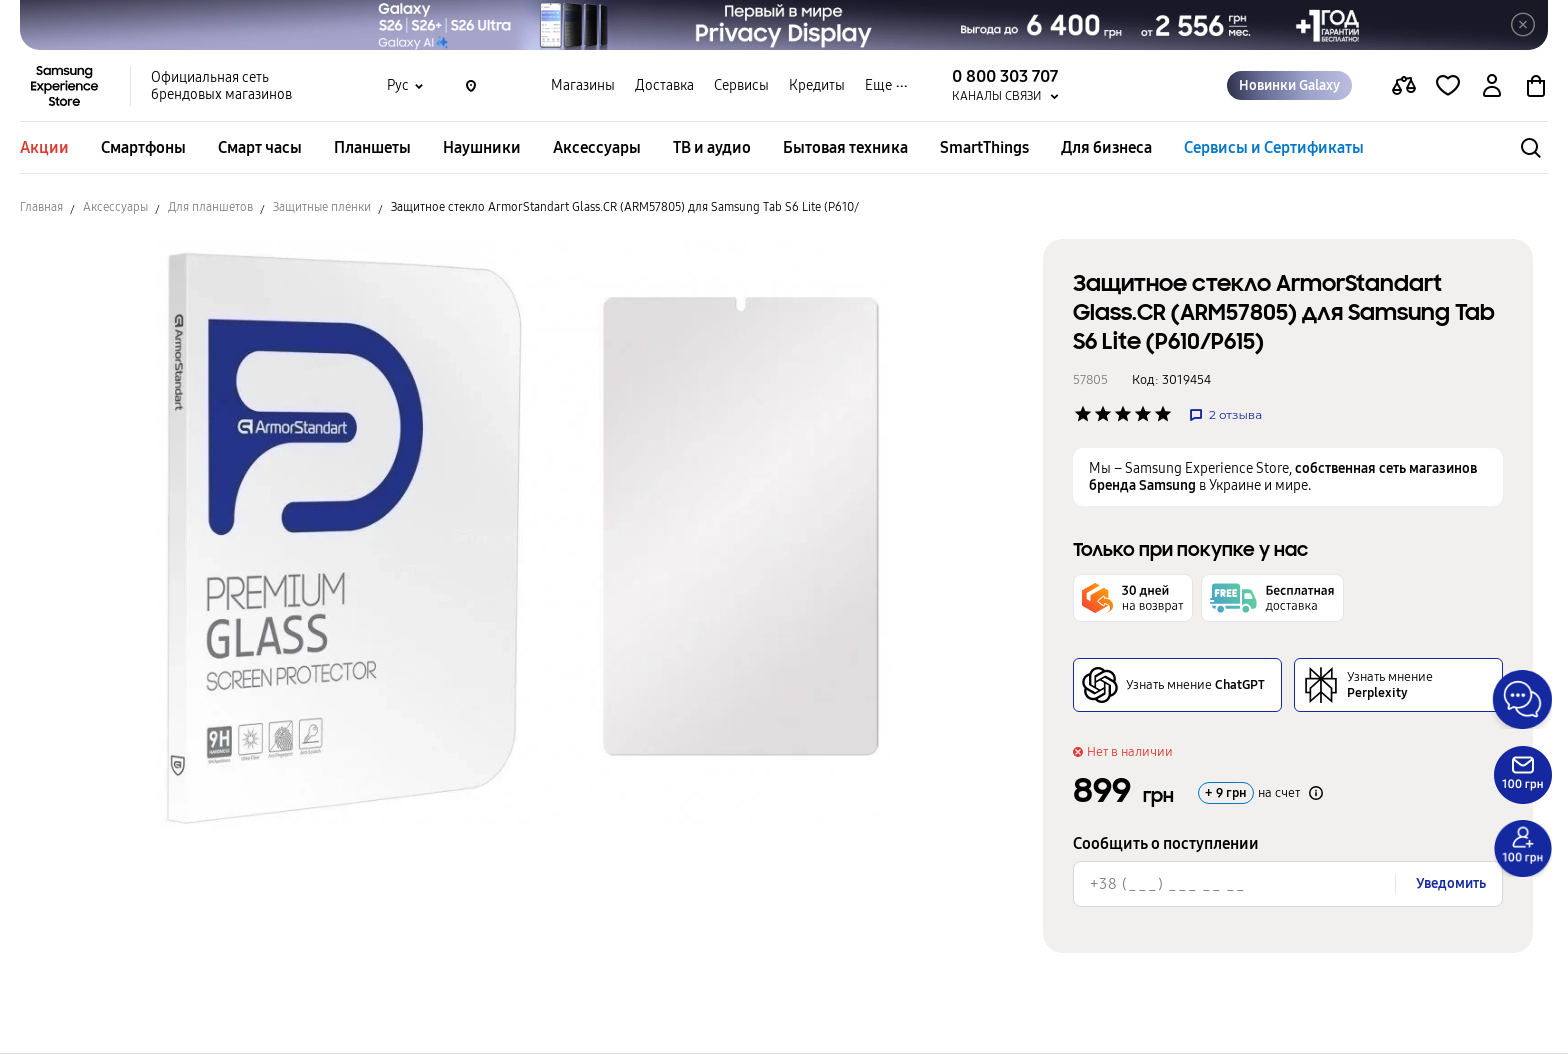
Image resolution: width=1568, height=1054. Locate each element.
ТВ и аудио (712, 147)
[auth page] (1492, 86)
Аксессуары (597, 147)
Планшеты (372, 147)
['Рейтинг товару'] (1083, 414)
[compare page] (1404, 86)
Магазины (583, 85)
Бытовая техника (845, 147)
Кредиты (817, 85)
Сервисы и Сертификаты (1274, 147)
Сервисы (741, 85)
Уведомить (1451, 883)
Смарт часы (260, 147)
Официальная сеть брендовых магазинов (221, 86)
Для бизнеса (1106, 147)
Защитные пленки (322, 207)
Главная (41, 207)
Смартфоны (143, 147)
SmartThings (984, 147)
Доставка (664, 85)
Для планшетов (210, 207)
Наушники (482, 147)
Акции (44, 147)
